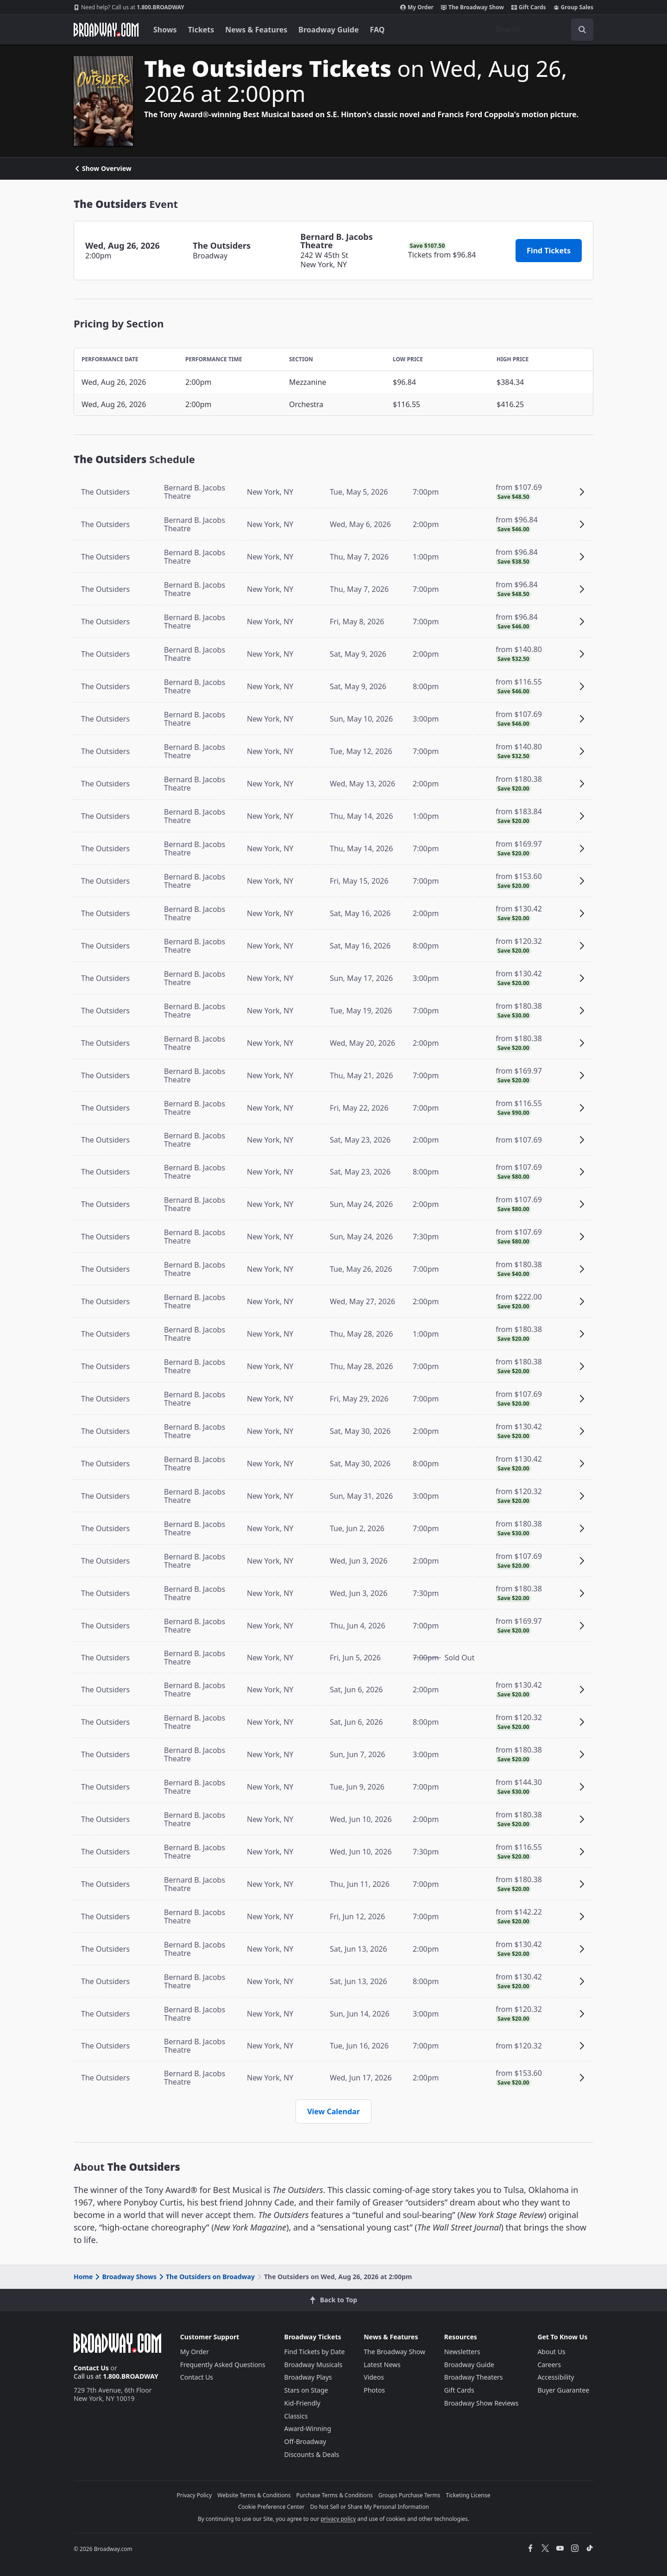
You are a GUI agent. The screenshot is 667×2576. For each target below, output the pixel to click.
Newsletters (462, 2351)
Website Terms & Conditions (253, 2495)
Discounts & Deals (312, 2454)
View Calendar (333, 2111)
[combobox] (540, 30)
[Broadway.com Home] (106, 30)
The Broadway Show (472, 7)
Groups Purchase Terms (409, 2495)
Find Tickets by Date (314, 2351)
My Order (417, 7)
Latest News (382, 2364)
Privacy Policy (194, 2495)
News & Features (256, 29)
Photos (374, 2390)
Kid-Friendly (302, 2403)
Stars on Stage (306, 2390)
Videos (374, 2377)
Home (83, 2276)
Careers (548, 2364)
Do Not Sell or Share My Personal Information (369, 2507)
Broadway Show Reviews (481, 2403)
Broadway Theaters (473, 2377)
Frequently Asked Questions (222, 2364)
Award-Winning (307, 2428)
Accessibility (555, 2377)
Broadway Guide (328, 29)
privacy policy (338, 2519)
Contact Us (91, 2367)
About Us (551, 2351)
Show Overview (103, 168)
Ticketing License (468, 2495)
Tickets (201, 29)
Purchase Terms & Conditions (334, 2495)
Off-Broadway (305, 2441)
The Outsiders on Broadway (206, 2276)
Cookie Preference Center (271, 2507)
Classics (296, 2416)
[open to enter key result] (582, 30)
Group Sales (573, 7)
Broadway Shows (125, 2276)
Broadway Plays (308, 2377)
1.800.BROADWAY (129, 7)
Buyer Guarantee (563, 2390)
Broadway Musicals (313, 2364)
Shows (165, 29)
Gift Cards (528, 7)
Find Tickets (549, 250)
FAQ (377, 29)
